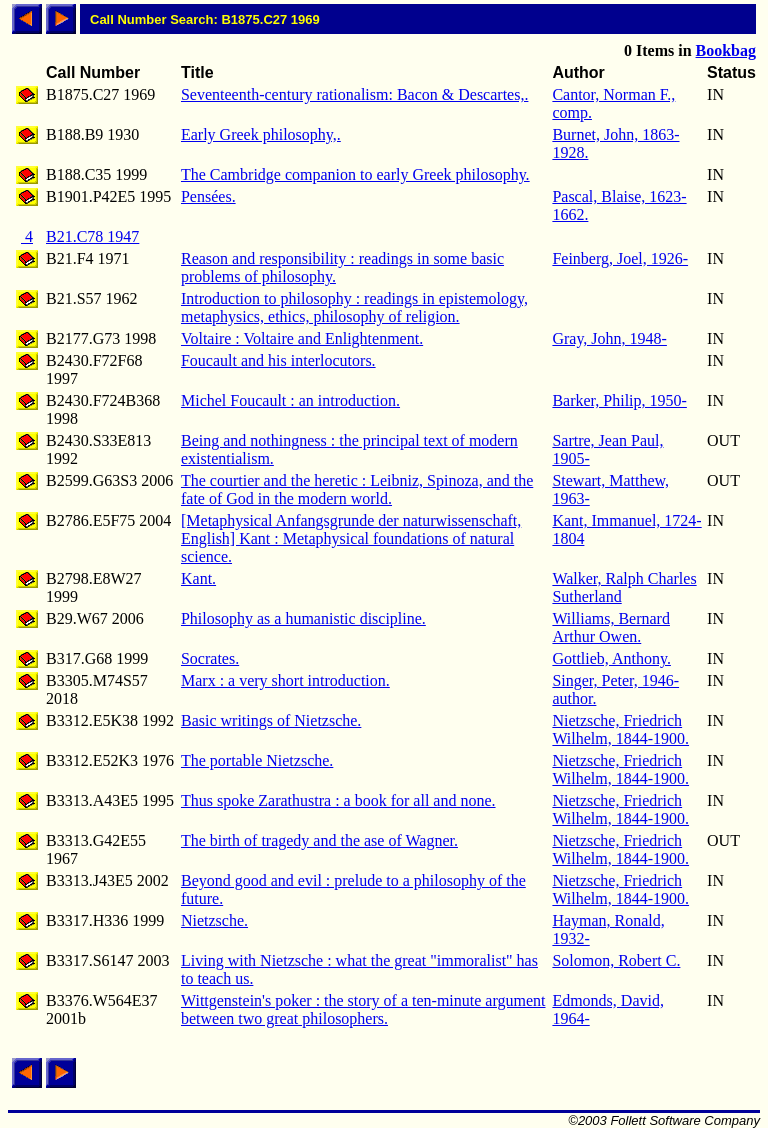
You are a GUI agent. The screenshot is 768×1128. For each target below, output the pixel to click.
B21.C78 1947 (92, 236)
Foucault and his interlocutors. (278, 360)
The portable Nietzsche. (257, 760)
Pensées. (208, 196)
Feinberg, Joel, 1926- (620, 258)
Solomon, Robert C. (616, 960)
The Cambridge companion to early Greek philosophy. (355, 174)
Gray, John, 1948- (609, 338)
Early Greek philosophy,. (261, 134)
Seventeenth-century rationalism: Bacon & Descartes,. (354, 94)
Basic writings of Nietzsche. (271, 720)
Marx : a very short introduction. (285, 680)
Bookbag (726, 50)
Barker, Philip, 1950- (619, 400)
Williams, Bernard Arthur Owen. (611, 627)
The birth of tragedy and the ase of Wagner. (319, 840)
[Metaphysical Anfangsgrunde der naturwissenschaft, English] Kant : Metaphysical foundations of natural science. (351, 538)
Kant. (198, 578)
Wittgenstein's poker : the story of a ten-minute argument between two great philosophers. (363, 1009)
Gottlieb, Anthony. (611, 658)
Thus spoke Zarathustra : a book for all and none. (338, 800)
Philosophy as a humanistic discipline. (303, 618)
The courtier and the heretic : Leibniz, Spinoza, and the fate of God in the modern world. (357, 489)
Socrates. (210, 658)
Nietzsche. (214, 920)
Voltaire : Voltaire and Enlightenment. (302, 338)
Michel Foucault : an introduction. (290, 400)
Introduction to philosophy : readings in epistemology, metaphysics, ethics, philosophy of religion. (354, 307)
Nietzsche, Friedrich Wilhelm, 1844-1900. (620, 729)
